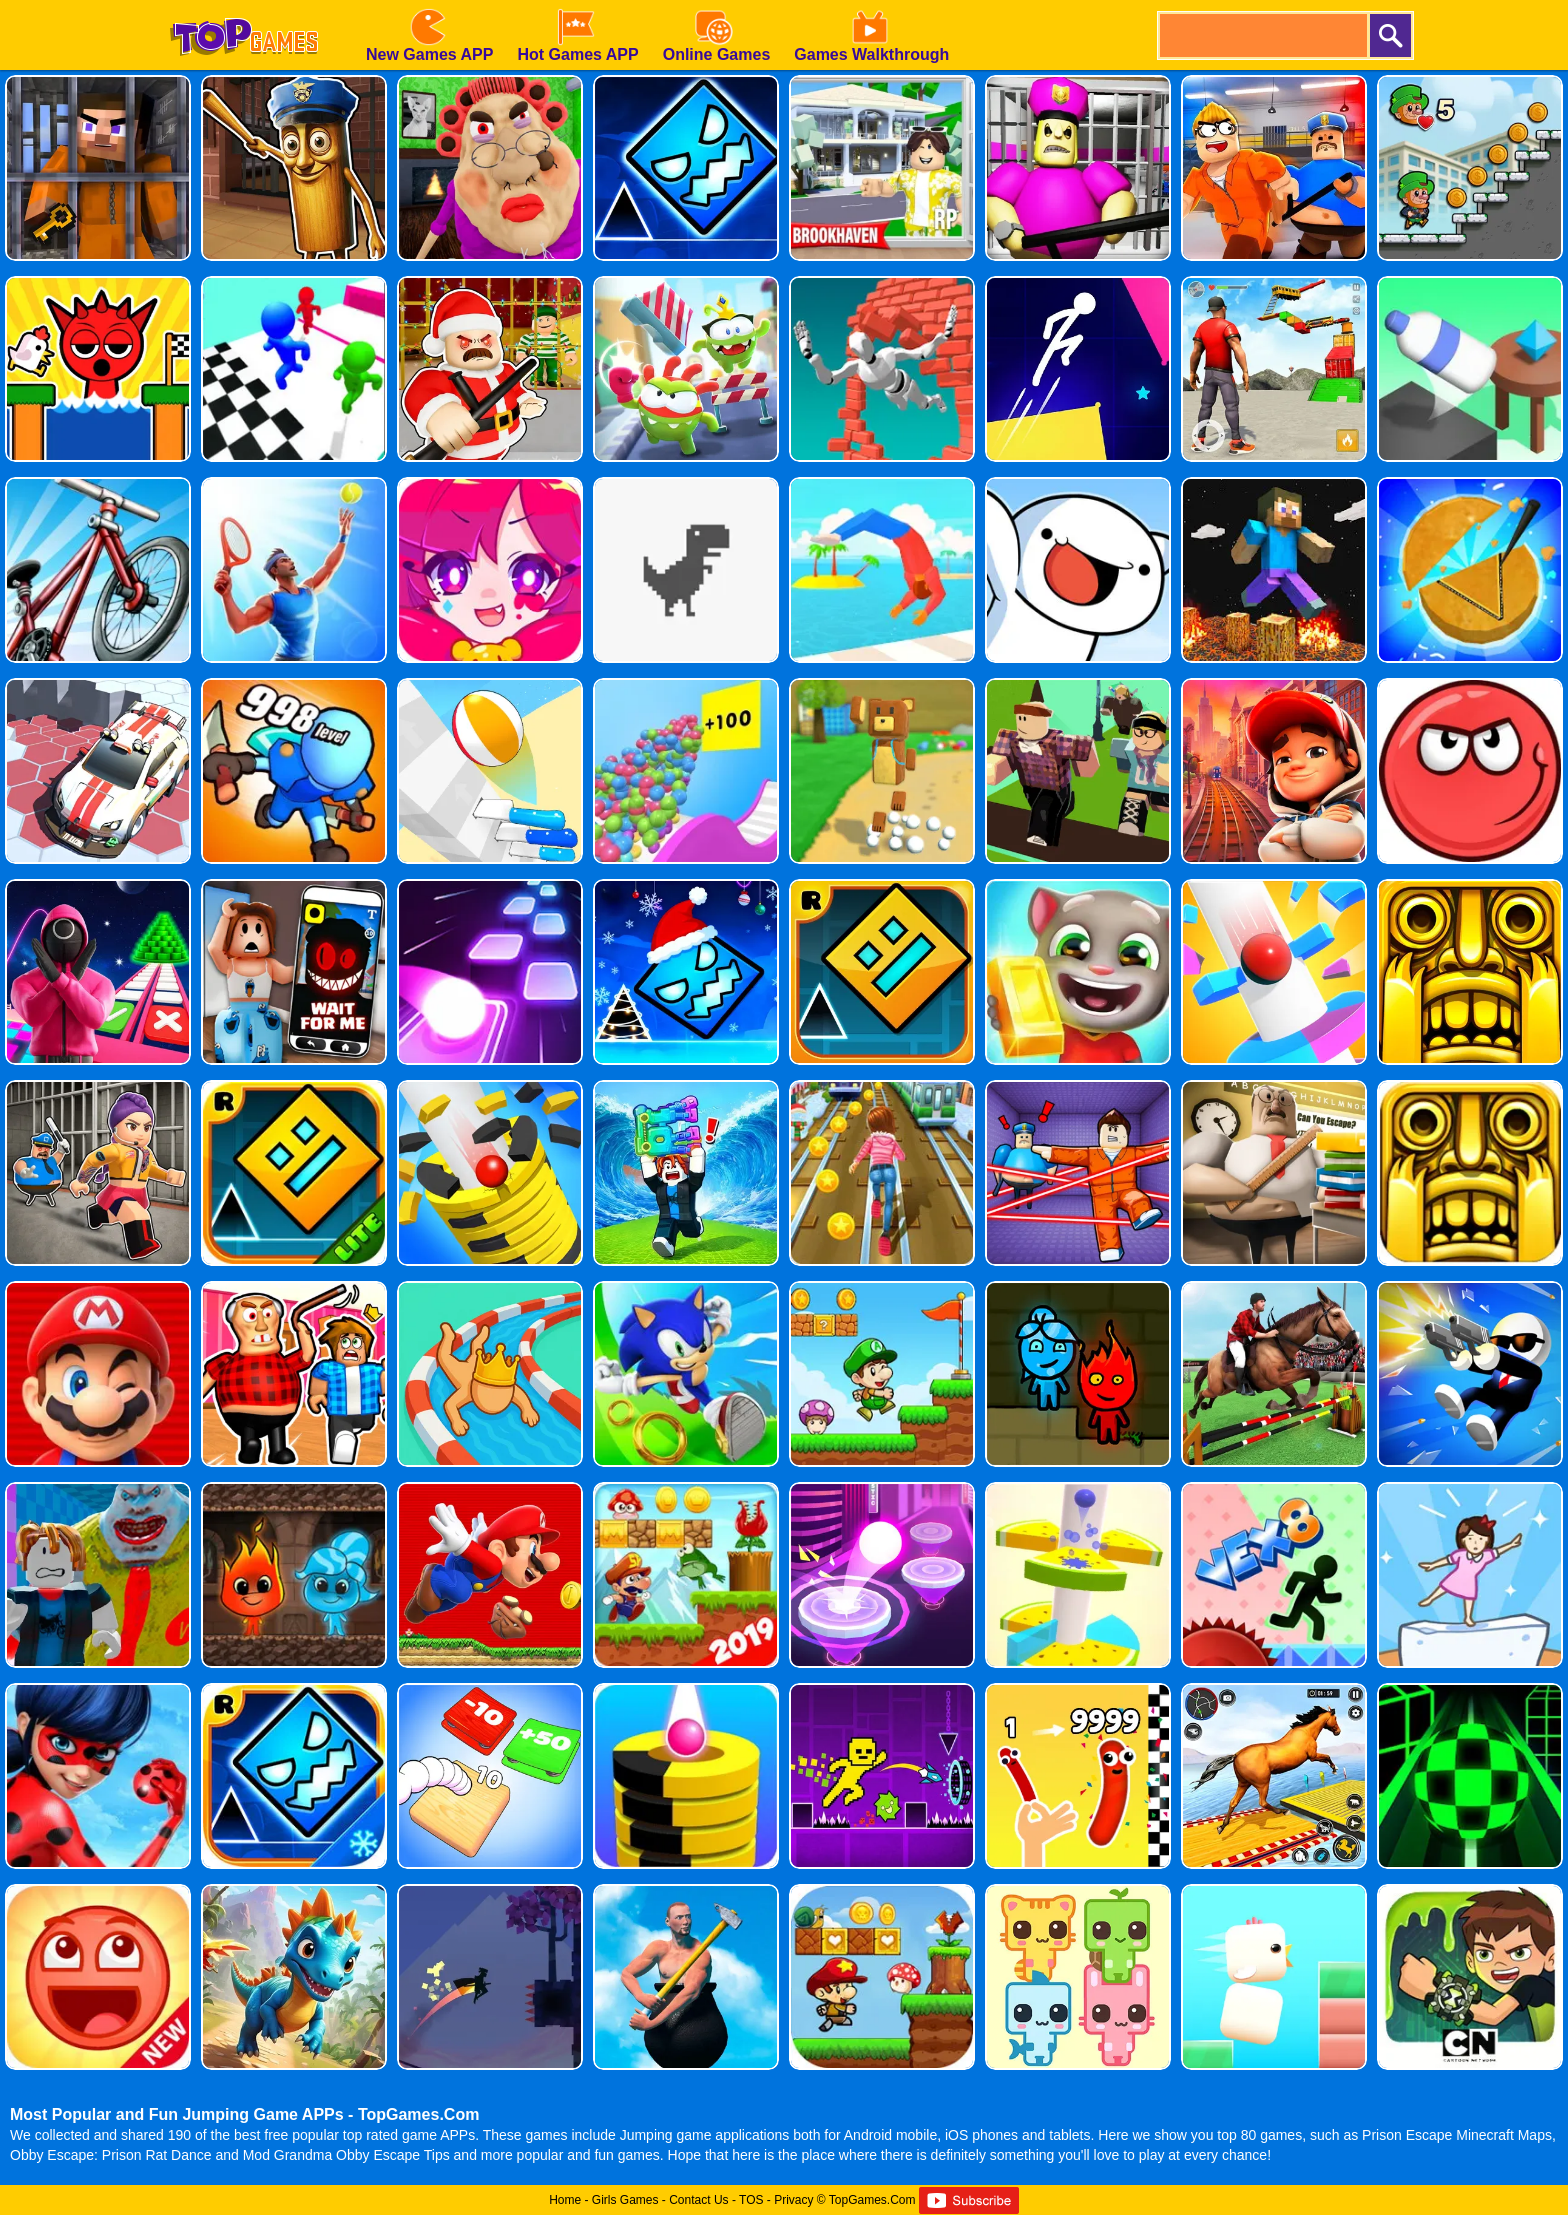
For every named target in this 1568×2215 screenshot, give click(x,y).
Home (565, 2200)
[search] (1262, 35)
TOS (751, 2200)
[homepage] (244, 7)
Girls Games (625, 2200)
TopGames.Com (872, 2200)
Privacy (793, 2200)
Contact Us (698, 2200)
